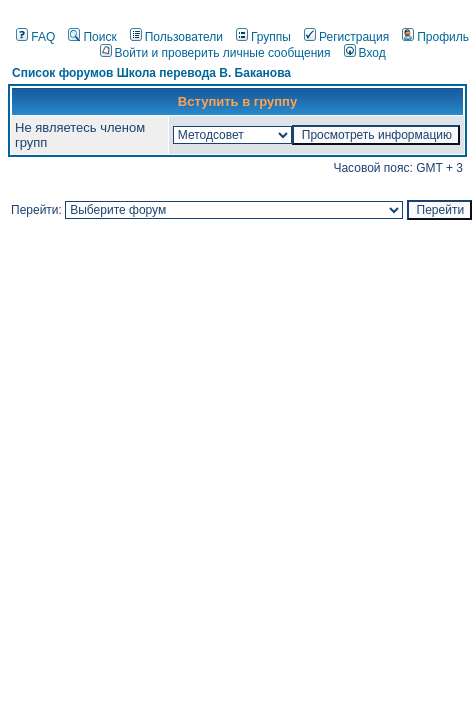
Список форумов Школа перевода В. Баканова (151, 73)
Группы (263, 37)
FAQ (35, 37)
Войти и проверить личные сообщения (215, 53)
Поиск (92, 37)
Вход (365, 53)
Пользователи (176, 37)
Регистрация (346, 37)
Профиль (435, 37)
